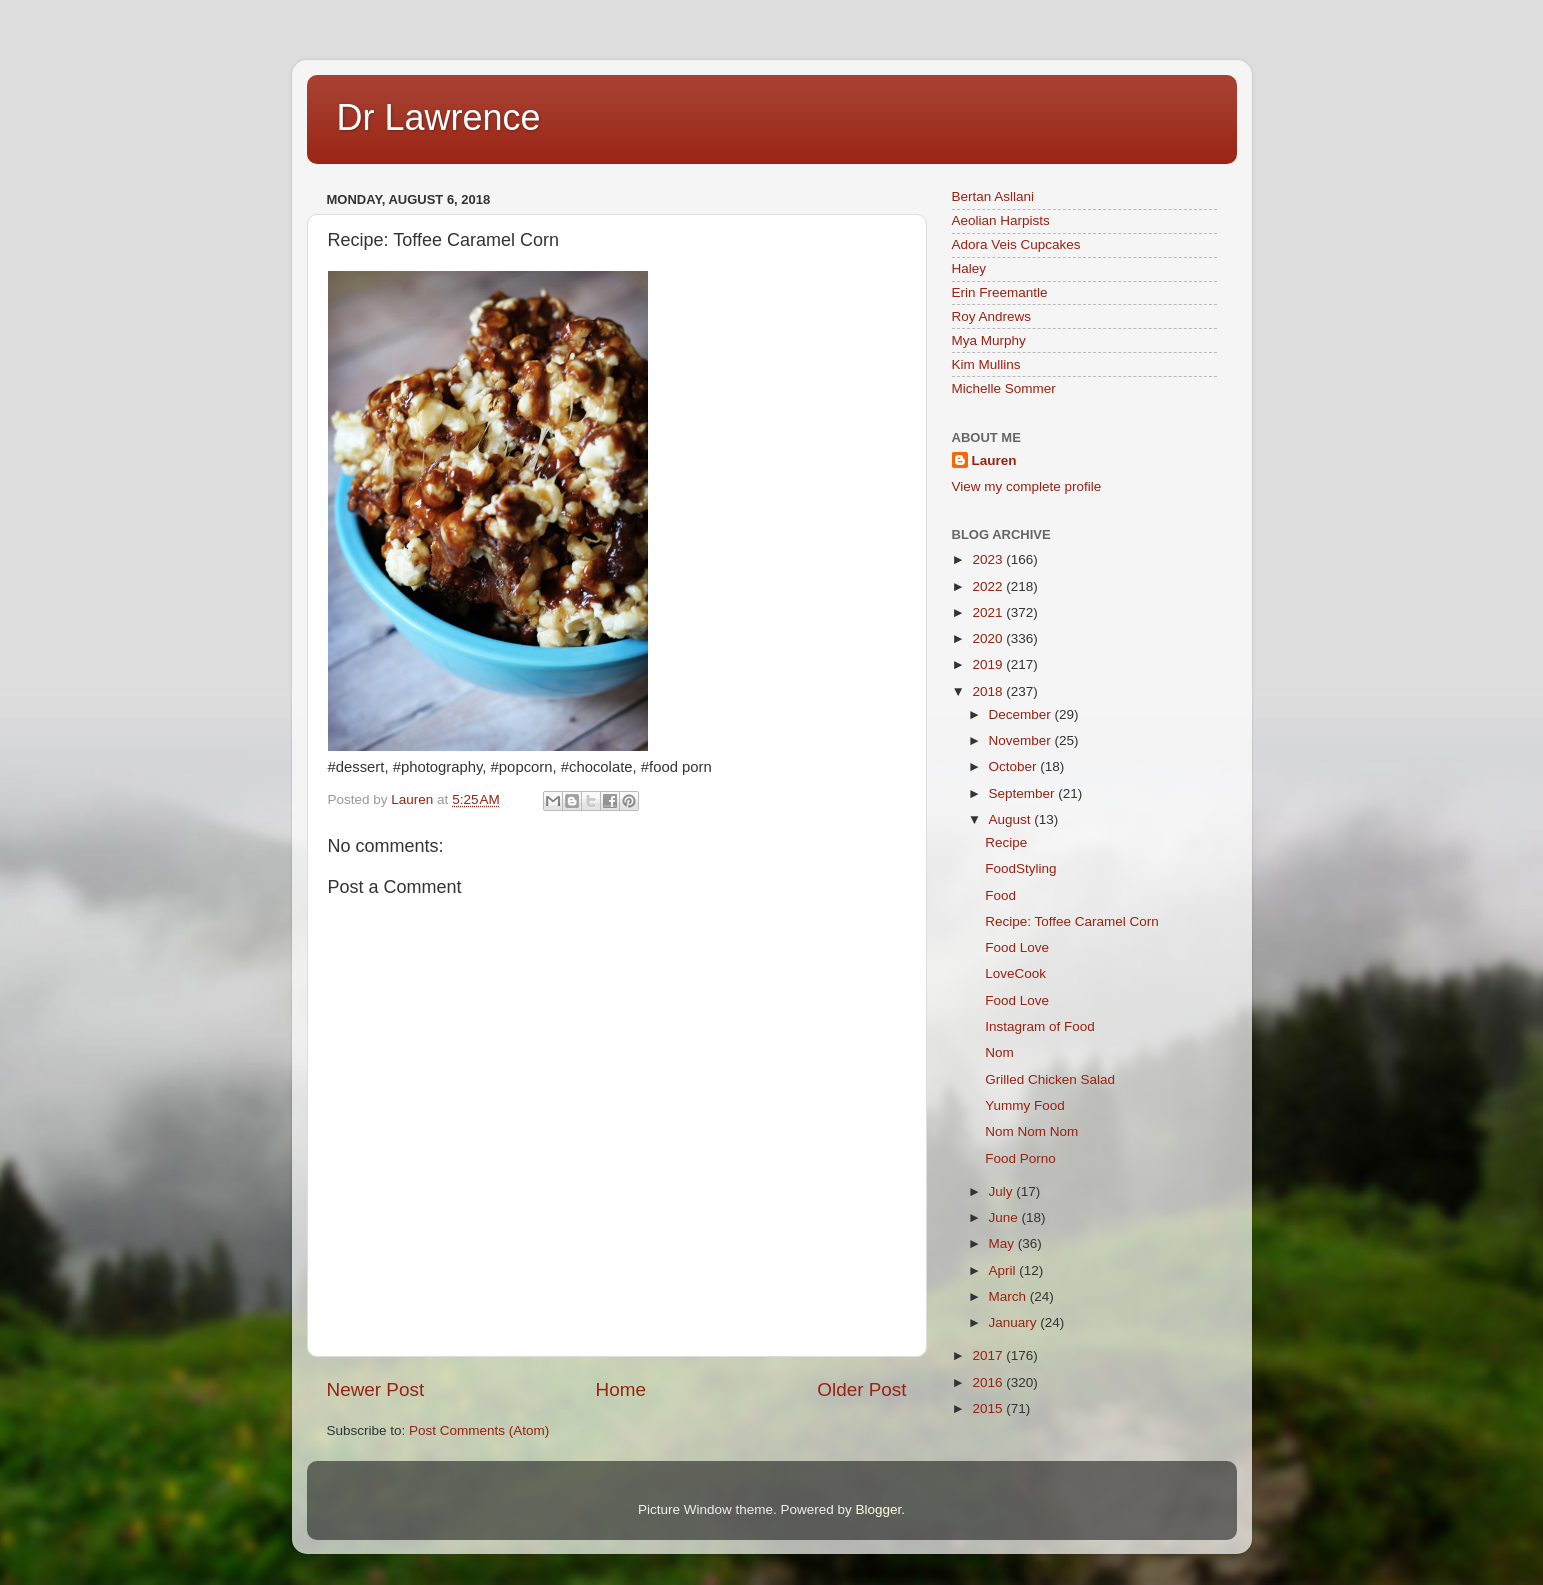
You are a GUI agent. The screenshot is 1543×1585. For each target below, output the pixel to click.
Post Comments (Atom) (479, 1430)
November (1022, 740)
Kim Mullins (986, 364)
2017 (989, 1355)
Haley (969, 268)
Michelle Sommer (1004, 388)
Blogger (879, 1509)
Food (1000, 895)
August (1012, 819)
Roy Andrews (992, 316)
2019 (989, 664)
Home (621, 1389)
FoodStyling (1020, 868)
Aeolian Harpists (1001, 220)
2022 (989, 586)
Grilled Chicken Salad (1050, 1079)
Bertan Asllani (993, 196)
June (1005, 1217)
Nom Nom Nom (1031, 1131)
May (1003, 1243)
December (1022, 714)
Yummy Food (1025, 1105)
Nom (999, 1052)
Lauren (994, 460)
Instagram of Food (1040, 1026)
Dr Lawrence (439, 117)
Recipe (1006, 842)
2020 (989, 638)
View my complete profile (1027, 486)
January (1015, 1322)
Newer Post (376, 1389)
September (1024, 793)
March (1009, 1296)
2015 (989, 1408)
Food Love (1017, 947)
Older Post (861, 1389)
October (1015, 766)
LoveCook (1015, 973)
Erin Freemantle (1000, 292)
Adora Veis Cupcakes (1016, 244)
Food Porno (1020, 1158)
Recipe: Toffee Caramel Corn (1072, 921)
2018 (989, 691)
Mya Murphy (989, 340)
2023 (989, 559)
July (1003, 1191)
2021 (989, 612)
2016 (989, 1382)
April (1004, 1270)
